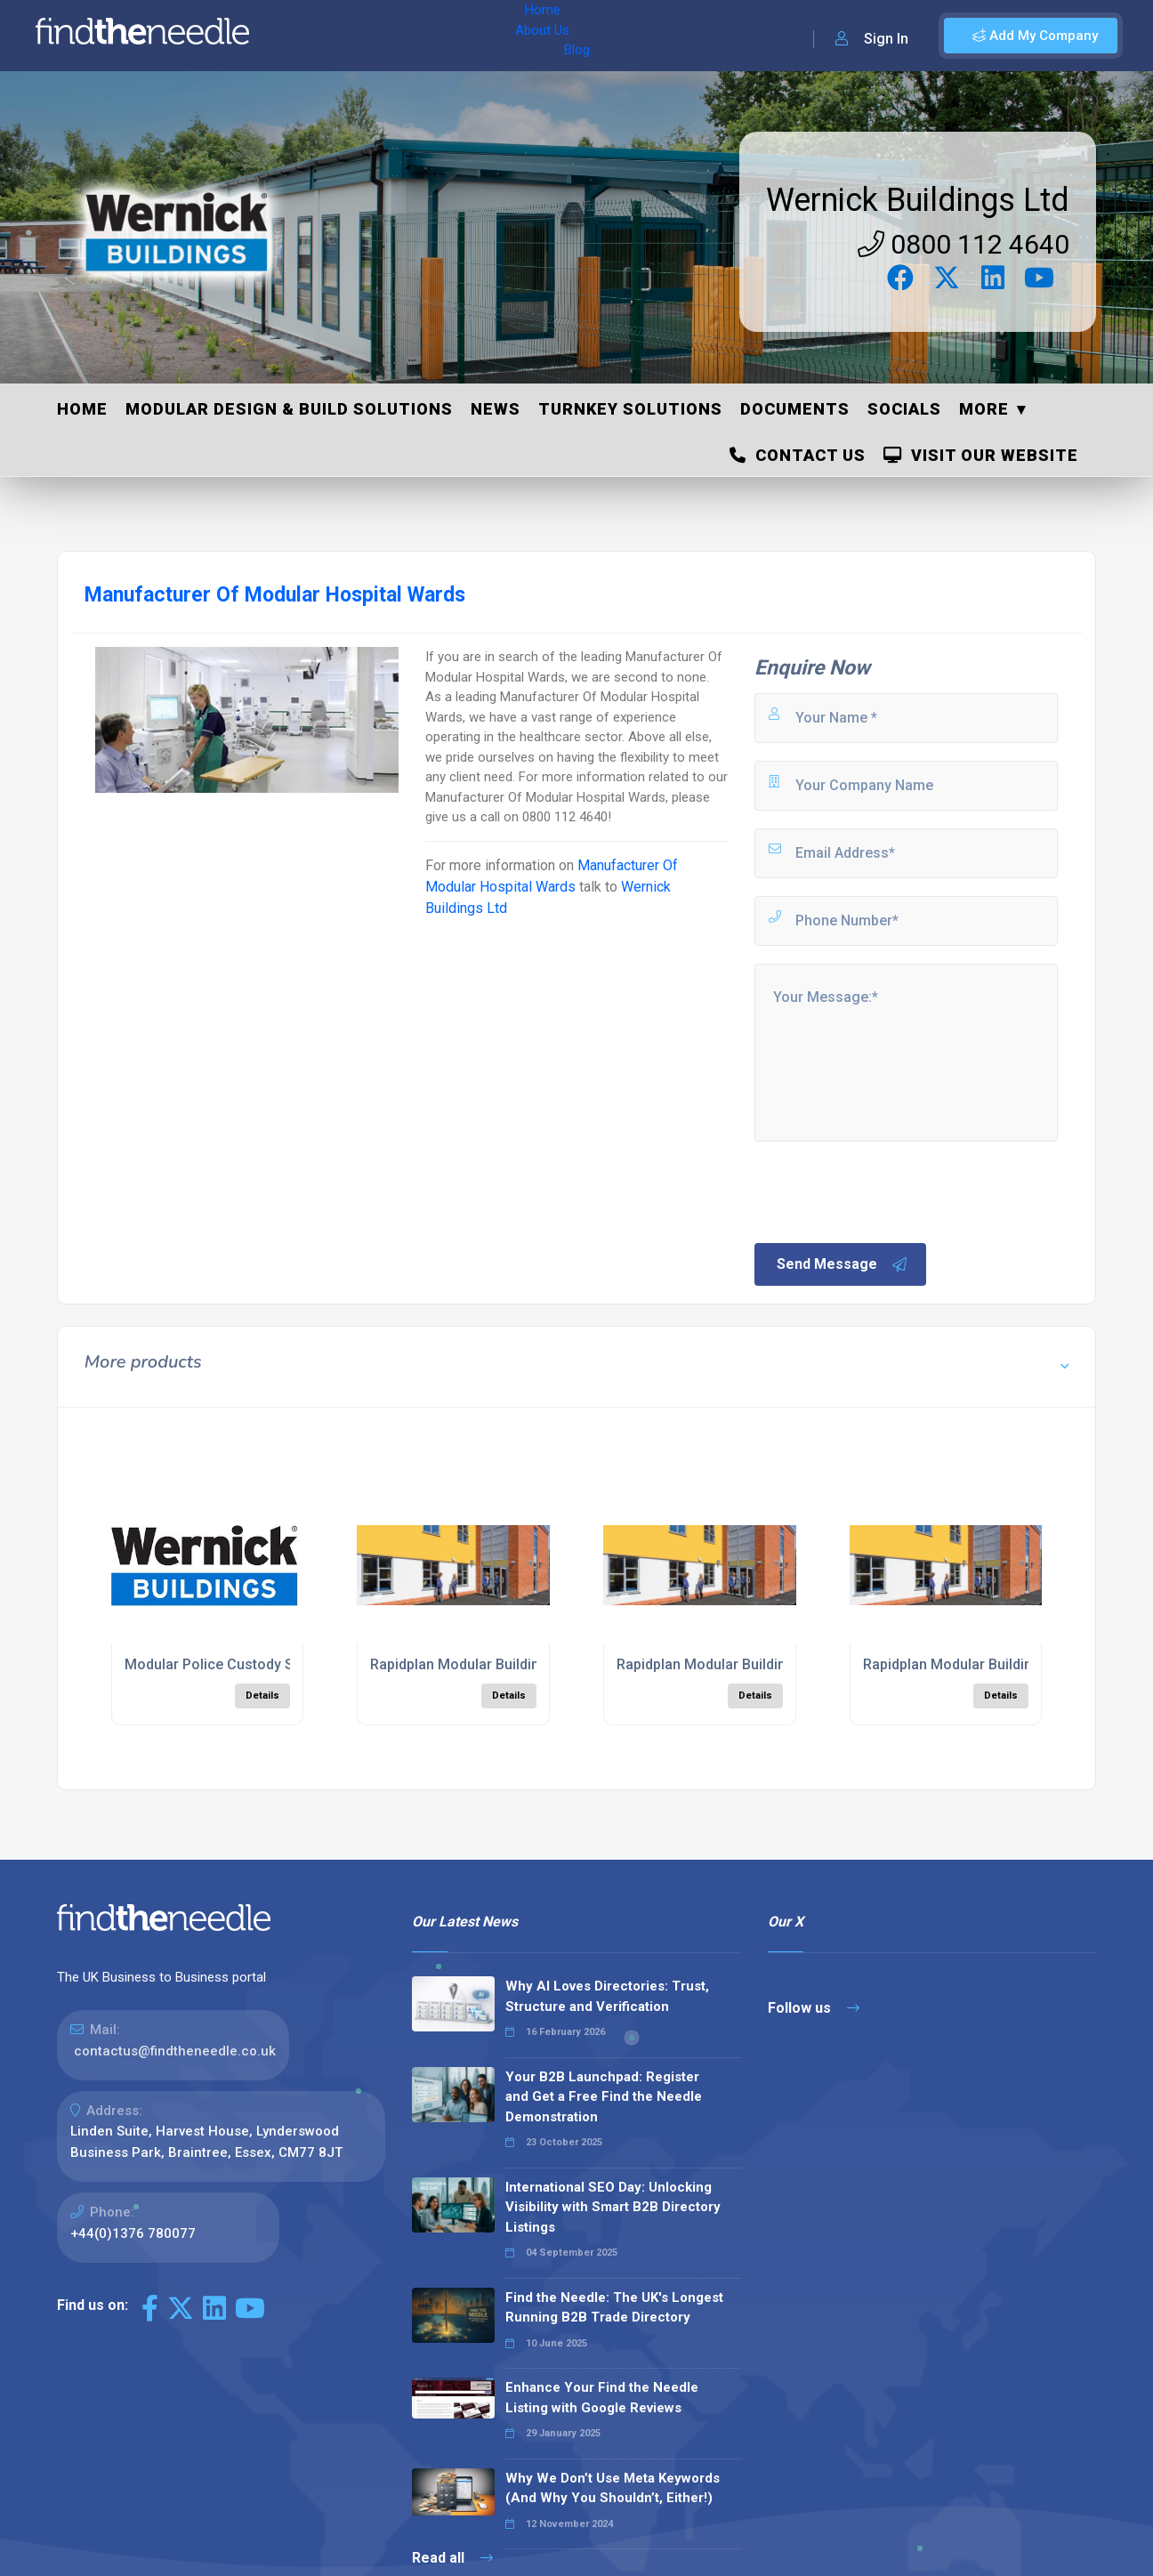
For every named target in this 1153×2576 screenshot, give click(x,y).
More (984, 409)
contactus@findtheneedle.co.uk (175, 2051)
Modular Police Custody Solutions (236, 1664)
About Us (381, 36)
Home (314, 36)
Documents (795, 409)
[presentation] (887, 1190)
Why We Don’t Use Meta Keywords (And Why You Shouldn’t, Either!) (612, 2488)
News (495, 409)
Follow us (813, 2007)
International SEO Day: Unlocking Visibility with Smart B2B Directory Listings (613, 2207)
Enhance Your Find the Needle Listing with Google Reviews (601, 2397)
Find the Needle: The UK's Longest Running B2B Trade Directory (614, 2307)
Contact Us (798, 455)
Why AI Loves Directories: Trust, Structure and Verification (607, 1996)
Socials (904, 409)
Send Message (842, 1264)
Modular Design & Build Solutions (289, 409)
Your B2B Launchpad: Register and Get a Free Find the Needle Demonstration (603, 2097)
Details (262, 1695)
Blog (444, 36)
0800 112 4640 (963, 244)
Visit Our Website (980, 455)
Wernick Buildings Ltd (917, 200)
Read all (452, 2557)
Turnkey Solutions (630, 409)
